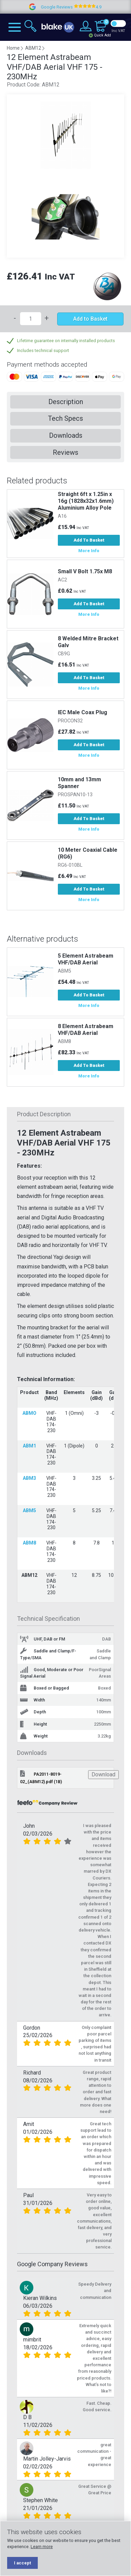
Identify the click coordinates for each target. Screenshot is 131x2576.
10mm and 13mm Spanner (79, 782)
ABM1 (29, 1446)
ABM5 (64, 971)
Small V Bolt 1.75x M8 (85, 571)
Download (103, 1774)
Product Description (44, 1114)
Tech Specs (65, 418)
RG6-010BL (70, 865)
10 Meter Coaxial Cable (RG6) (87, 853)
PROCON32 (70, 721)
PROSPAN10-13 (75, 795)
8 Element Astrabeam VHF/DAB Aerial (85, 1029)
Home (13, 48)
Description (65, 402)
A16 (62, 516)
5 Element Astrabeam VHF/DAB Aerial (85, 959)
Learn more (42, 2546)
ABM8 (64, 1041)
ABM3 (29, 1478)
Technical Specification (48, 1618)
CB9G (64, 654)
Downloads (65, 435)
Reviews (65, 452)
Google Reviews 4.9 (89, 7)
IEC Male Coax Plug (82, 712)
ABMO (29, 1413)
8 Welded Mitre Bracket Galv (88, 642)
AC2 (62, 580)
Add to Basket (90, 319)
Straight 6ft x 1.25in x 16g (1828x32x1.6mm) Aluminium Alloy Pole (86, 501)
